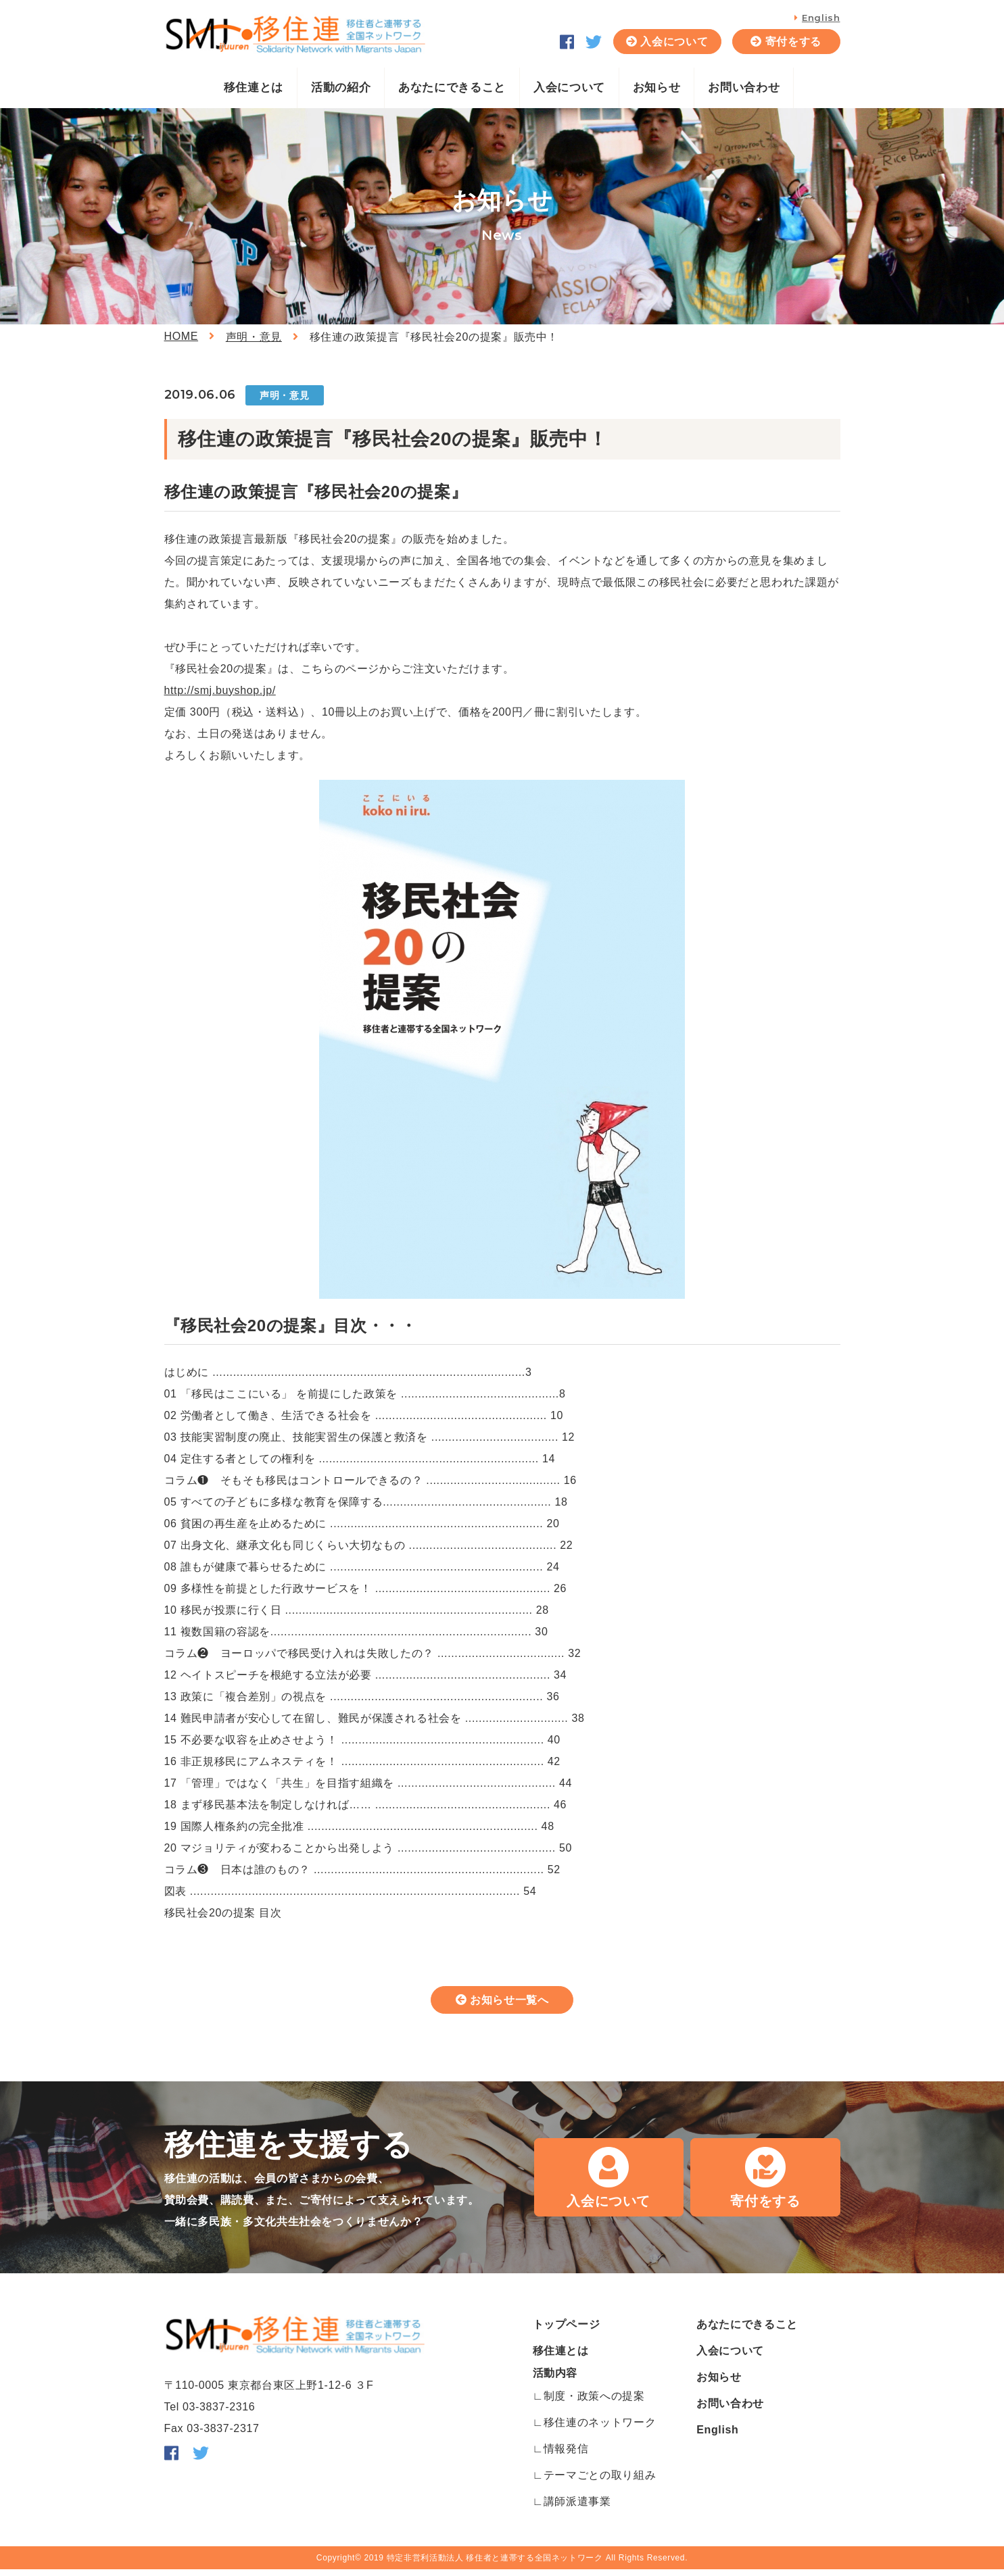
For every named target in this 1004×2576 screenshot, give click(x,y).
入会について (674, 41)
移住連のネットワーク (600, 2429)
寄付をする (793, 41)
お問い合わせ (744, 87)
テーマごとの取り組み (600, 2481)
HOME (181, 336)
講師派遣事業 (577, 2508)
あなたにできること (452, 87)
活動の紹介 (340, 87)
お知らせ (657, 87)
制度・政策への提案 (594, 2402)
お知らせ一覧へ (510, 2003)
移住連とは (253, 87)
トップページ (566, 2331)
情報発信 (566, 2455)
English (821, 17)
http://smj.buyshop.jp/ (220, 690)
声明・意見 (254, 337)
